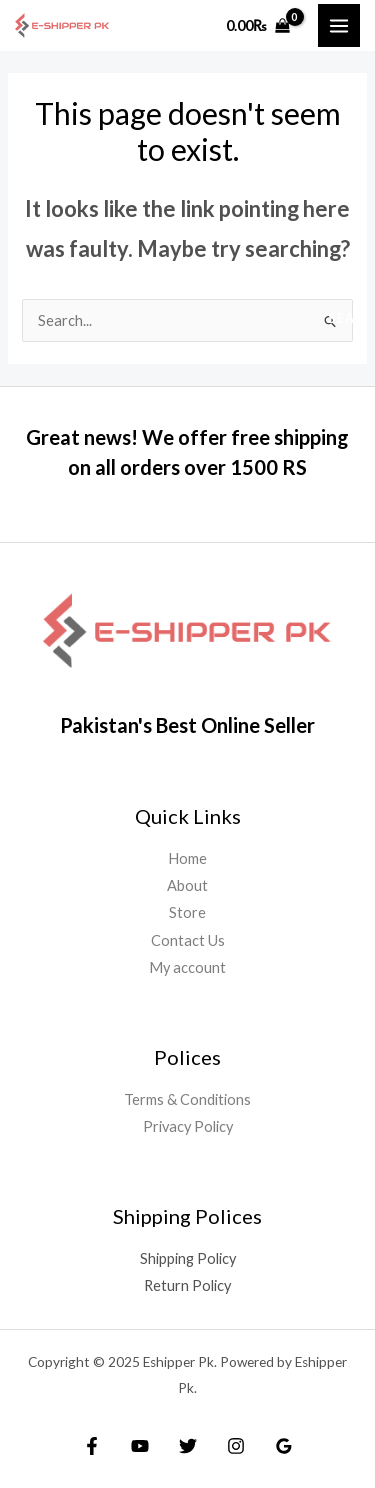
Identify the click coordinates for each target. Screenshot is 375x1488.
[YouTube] (140, 1446)
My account (187, 967)
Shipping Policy (188, 1258)
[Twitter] (188, 1446)
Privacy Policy (188, 1126)
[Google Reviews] (284, 1446)
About (187, 885)
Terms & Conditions (187, 1099)
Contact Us (188, 940)
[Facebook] (92, 1446)
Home (187, 858)
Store (187, 912)
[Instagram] (236, 1446)
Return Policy (187, 1285)
